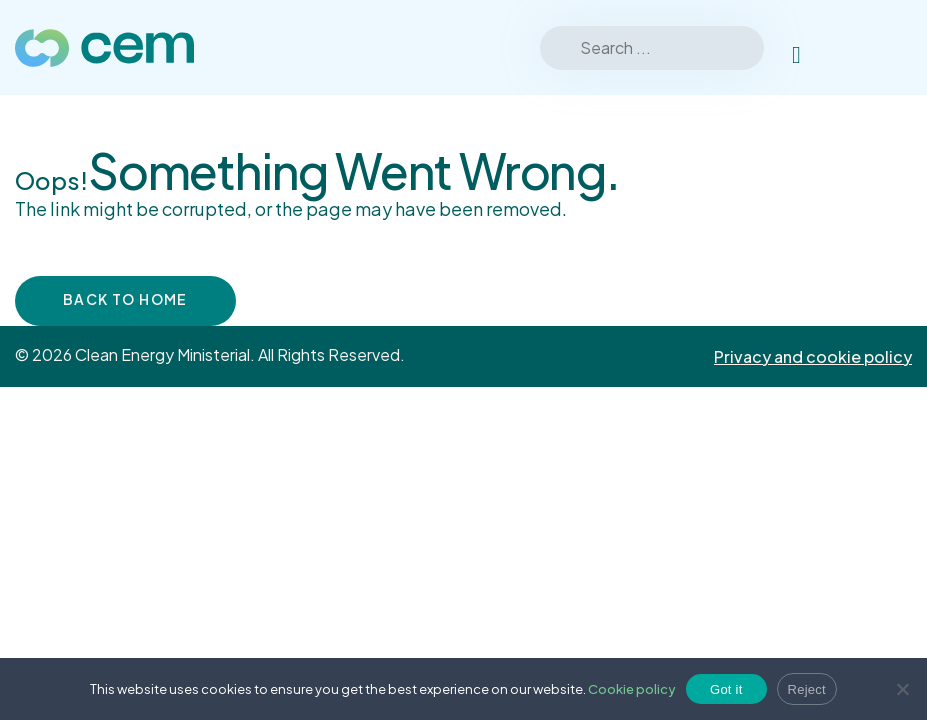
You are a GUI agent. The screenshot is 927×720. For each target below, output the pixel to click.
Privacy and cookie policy (813, 356)
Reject (807, 689)
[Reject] (902, 689)
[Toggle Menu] (886, 48)
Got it (726, 689)
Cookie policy (632, 689)
